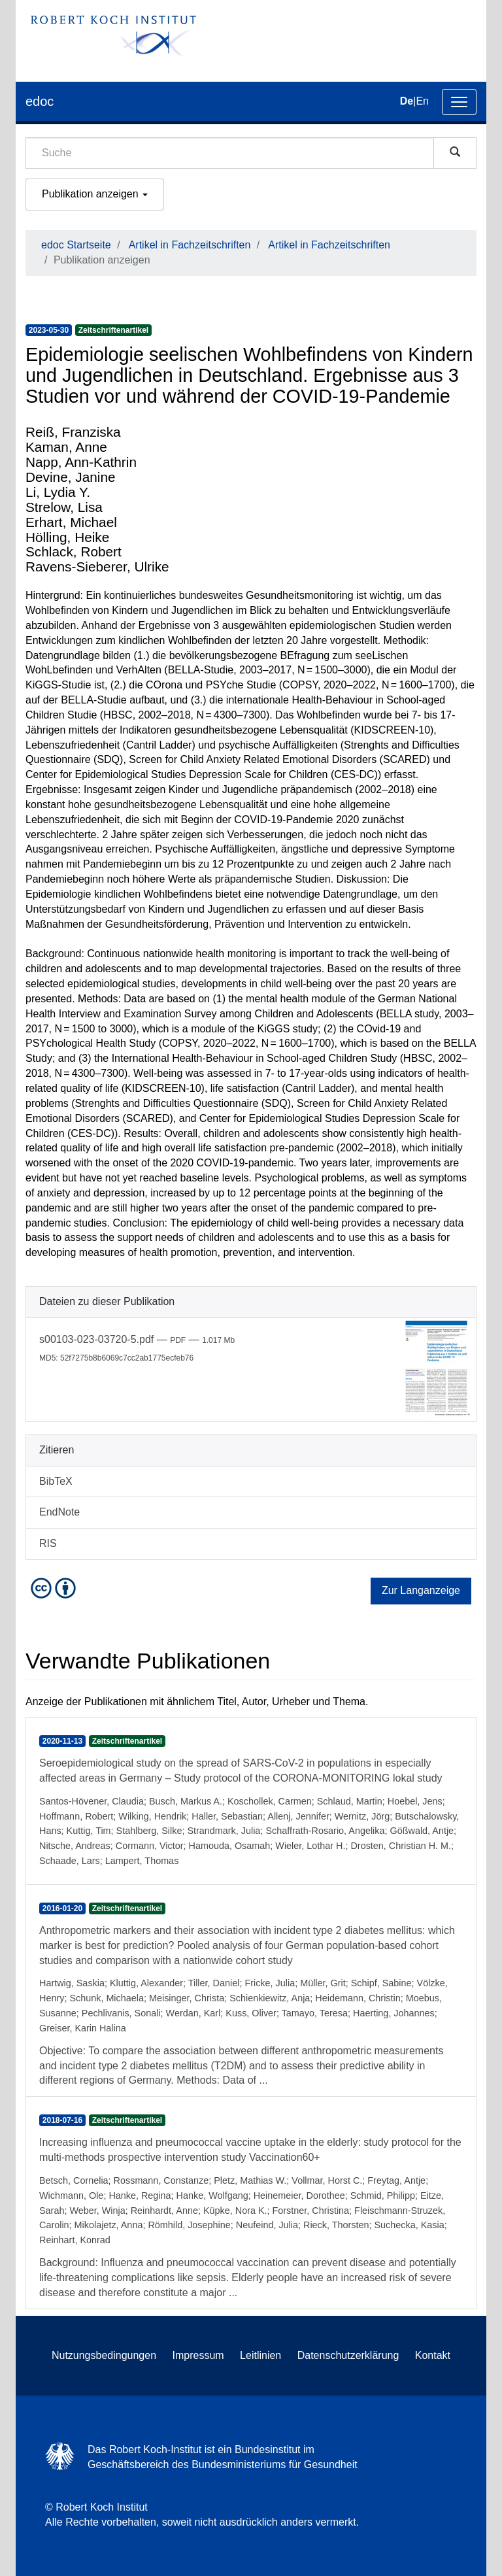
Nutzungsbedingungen (104, 2355)
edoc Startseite (76, 244)
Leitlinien (260, 2355)
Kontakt (432, 2355)
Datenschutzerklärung (348, 2355)
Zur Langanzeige (421, 1590)
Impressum (198, 2355)
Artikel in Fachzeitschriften (190, 244)
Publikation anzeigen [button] (95, 193)
